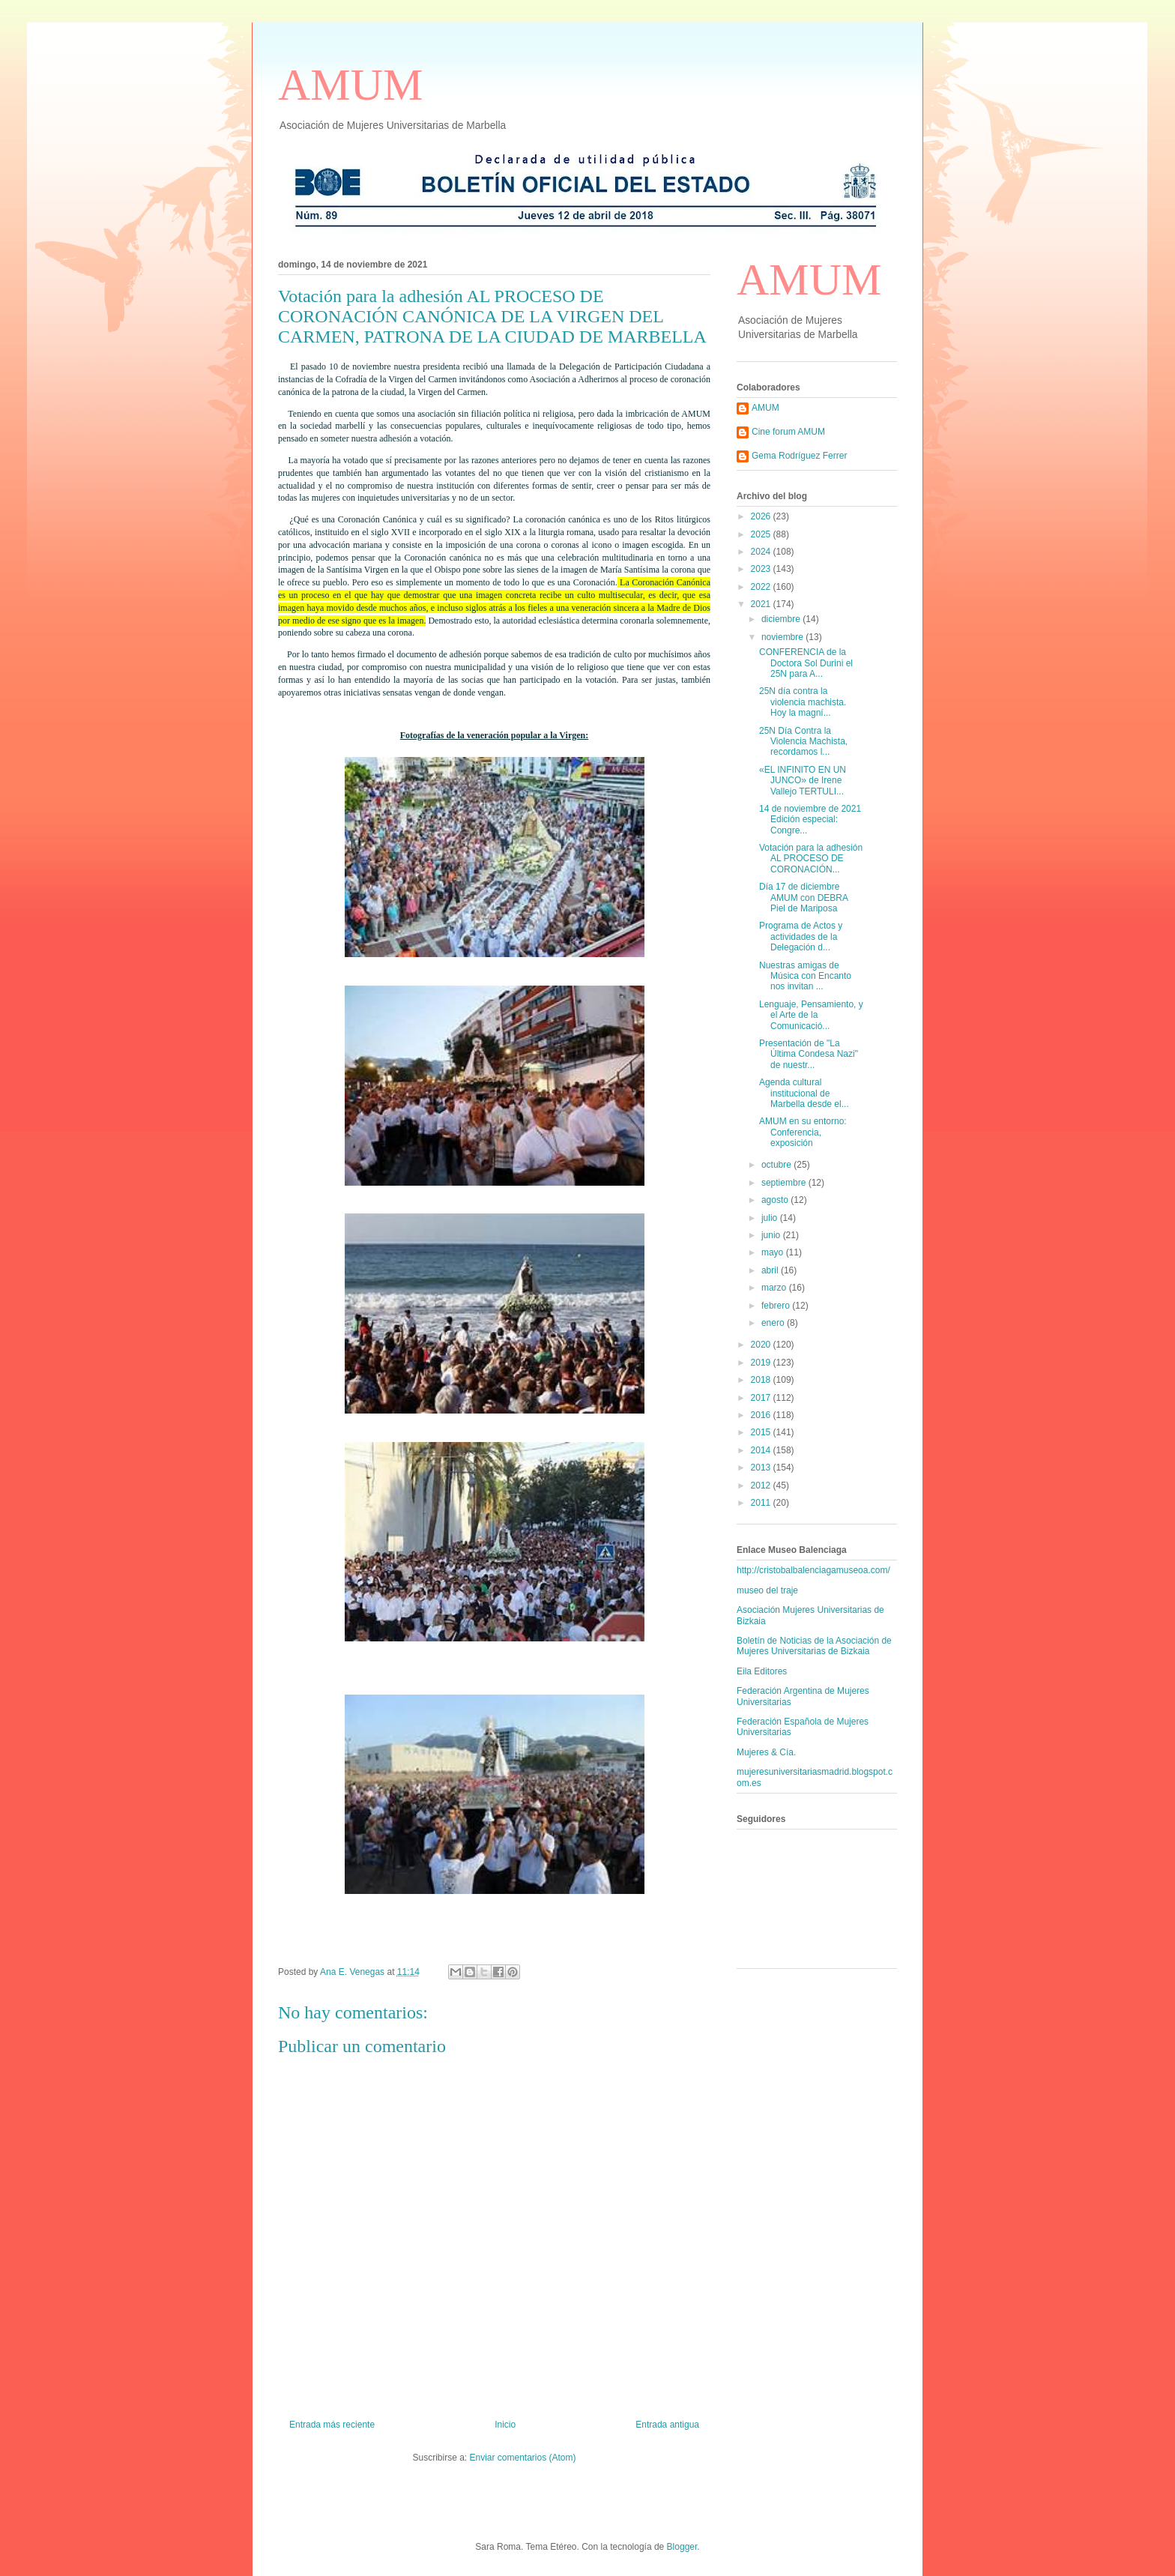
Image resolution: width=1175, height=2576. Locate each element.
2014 (762, 1450)
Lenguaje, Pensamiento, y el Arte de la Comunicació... (811, 1015)
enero (774, 1323)
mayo (773, 1252)
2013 (762, 1467)
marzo (775, 1287)
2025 (762, 534)
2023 (762, 569)
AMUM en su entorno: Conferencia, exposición (803, 1132)
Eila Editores (762, 1671)
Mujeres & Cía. (766, 1752)
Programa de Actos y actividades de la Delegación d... (800, 936)
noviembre (783, 637)
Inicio (505, 2424)
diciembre (782, 619)
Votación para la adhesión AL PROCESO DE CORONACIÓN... (811, 858)
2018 (762, 1380)
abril (771, 1270)
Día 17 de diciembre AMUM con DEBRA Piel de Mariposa (803, 897)
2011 (762, 1502)
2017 (762, 1398)
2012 (762, 1485)
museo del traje (767, 1590)
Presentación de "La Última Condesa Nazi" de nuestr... (808, 1054)
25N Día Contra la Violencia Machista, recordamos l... (803, 742)
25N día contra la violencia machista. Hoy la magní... (802, 702)
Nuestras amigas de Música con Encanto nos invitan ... (805, 976)
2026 (762, 516)
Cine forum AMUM (788, 431)
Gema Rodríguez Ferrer (799, 455)
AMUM (350, 84)
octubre (777, 1164)
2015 (762, 1432)
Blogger (682, 2547)
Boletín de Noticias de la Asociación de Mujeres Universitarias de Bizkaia (814, 1645)
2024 (762, 551)
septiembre (785, 1182)
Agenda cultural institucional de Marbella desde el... (804, 1093)
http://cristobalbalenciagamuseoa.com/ (813, 1570)
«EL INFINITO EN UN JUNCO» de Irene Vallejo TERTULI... (802, 780)
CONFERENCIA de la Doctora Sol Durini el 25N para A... (806, 663)
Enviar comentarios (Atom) (522, 2457)
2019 (762, 1362)
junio (772, 1235)
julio (770, 1218)
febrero (776, 1305)
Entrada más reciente (332, 2424)
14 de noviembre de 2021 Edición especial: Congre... (810, 819)
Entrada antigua (667, 2424)
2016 (762, 1415)
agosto (776, 1200)
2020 (762, 1344)
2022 (762, 587)
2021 (762, 604)
